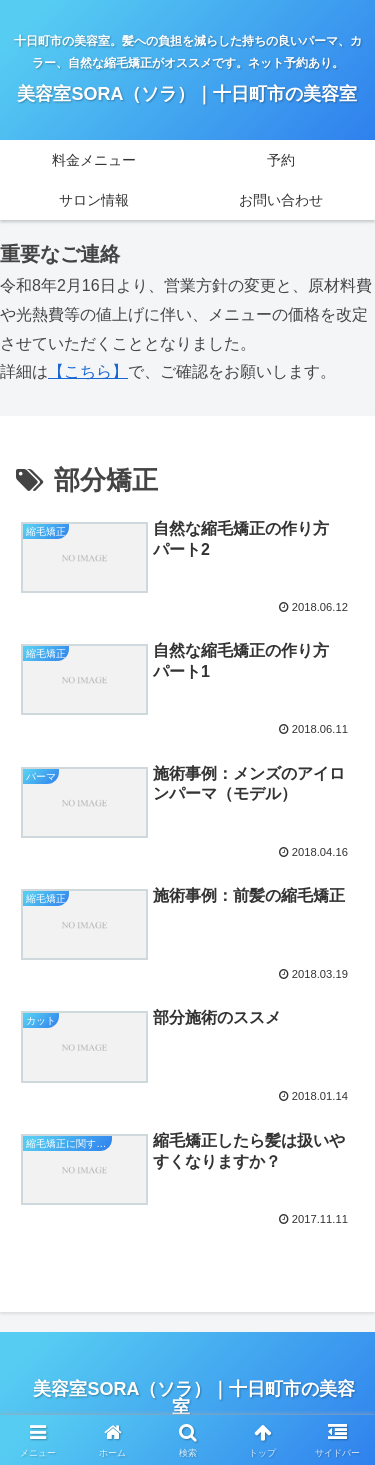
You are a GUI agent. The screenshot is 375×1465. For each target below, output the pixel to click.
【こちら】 (88, 371)
